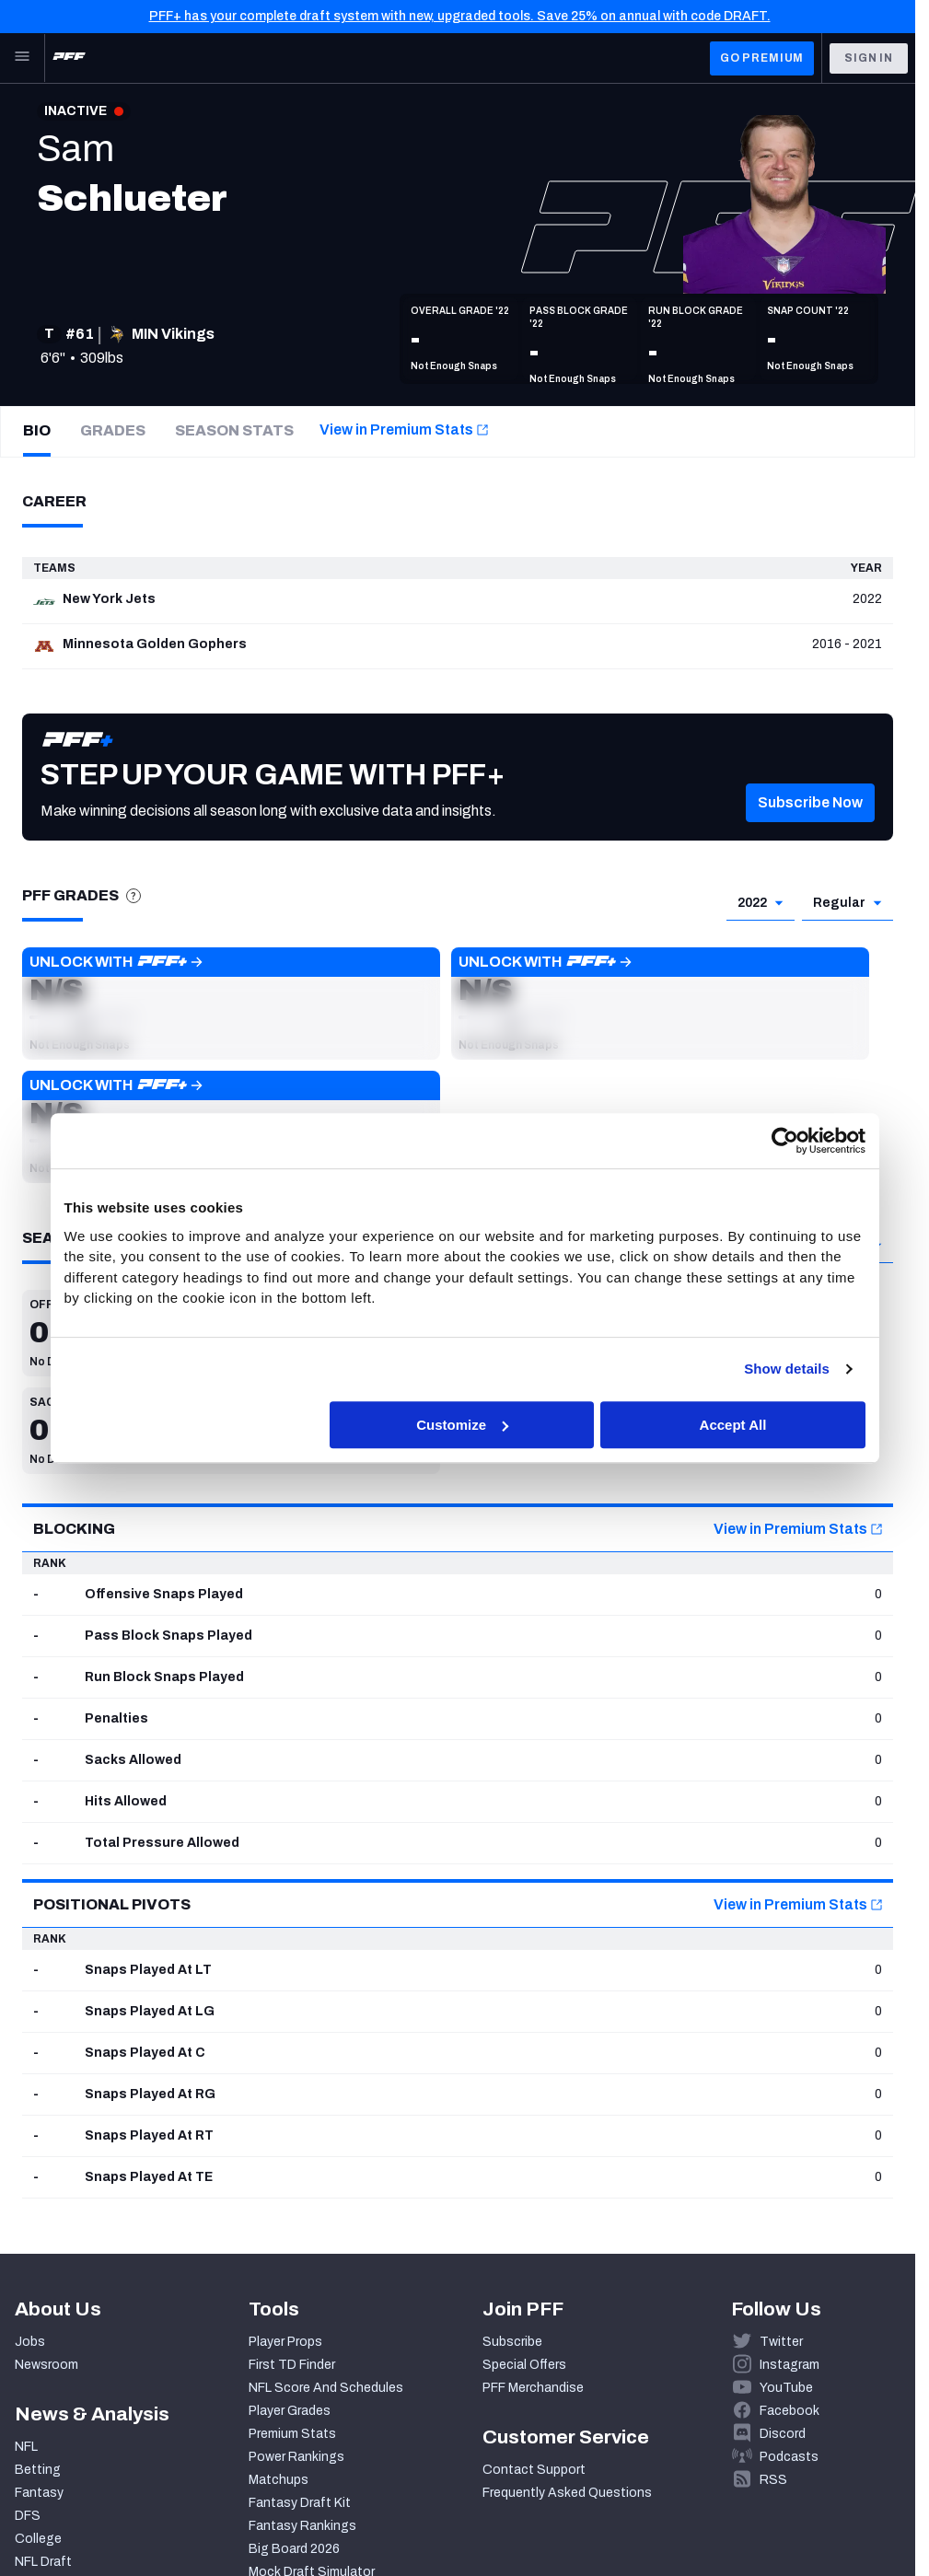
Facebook (789, 2411)
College (38, 2539)
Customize (462, 1425)
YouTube (786, 2388)
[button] (810, 830)
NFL (26, 2447)
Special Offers (524, 2365)
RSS (773, 2480)
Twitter (781, 2342)
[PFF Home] (69, 58)
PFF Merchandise (533, 2388)
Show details (787, 1368)
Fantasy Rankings (302, 2526)
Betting (38, 2470)
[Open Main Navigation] (22, 58)
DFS (28, 2516)
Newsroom (46, 2365)
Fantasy (39, 2493)
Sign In (868, 58)
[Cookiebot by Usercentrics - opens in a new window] (784, 1141)
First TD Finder (292, 2365)
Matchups (278, 2480)
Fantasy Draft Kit (300, 2503)
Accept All (733, 1425)
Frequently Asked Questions (567, 2493)
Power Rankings (296, 2457)
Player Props (285, 2342)
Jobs (30, 2342)
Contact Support (534, 2470)
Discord (783, 2434)
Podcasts (789, 2457)
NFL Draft (43, 2562)
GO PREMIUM (762, 58)
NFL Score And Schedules (326, 2388)
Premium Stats (292, 2434)
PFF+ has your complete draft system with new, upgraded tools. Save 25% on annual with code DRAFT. (460, 16)
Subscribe (512, 2342)
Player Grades (290, 2411)
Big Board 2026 (294, 2549)
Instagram (789, 2365)
